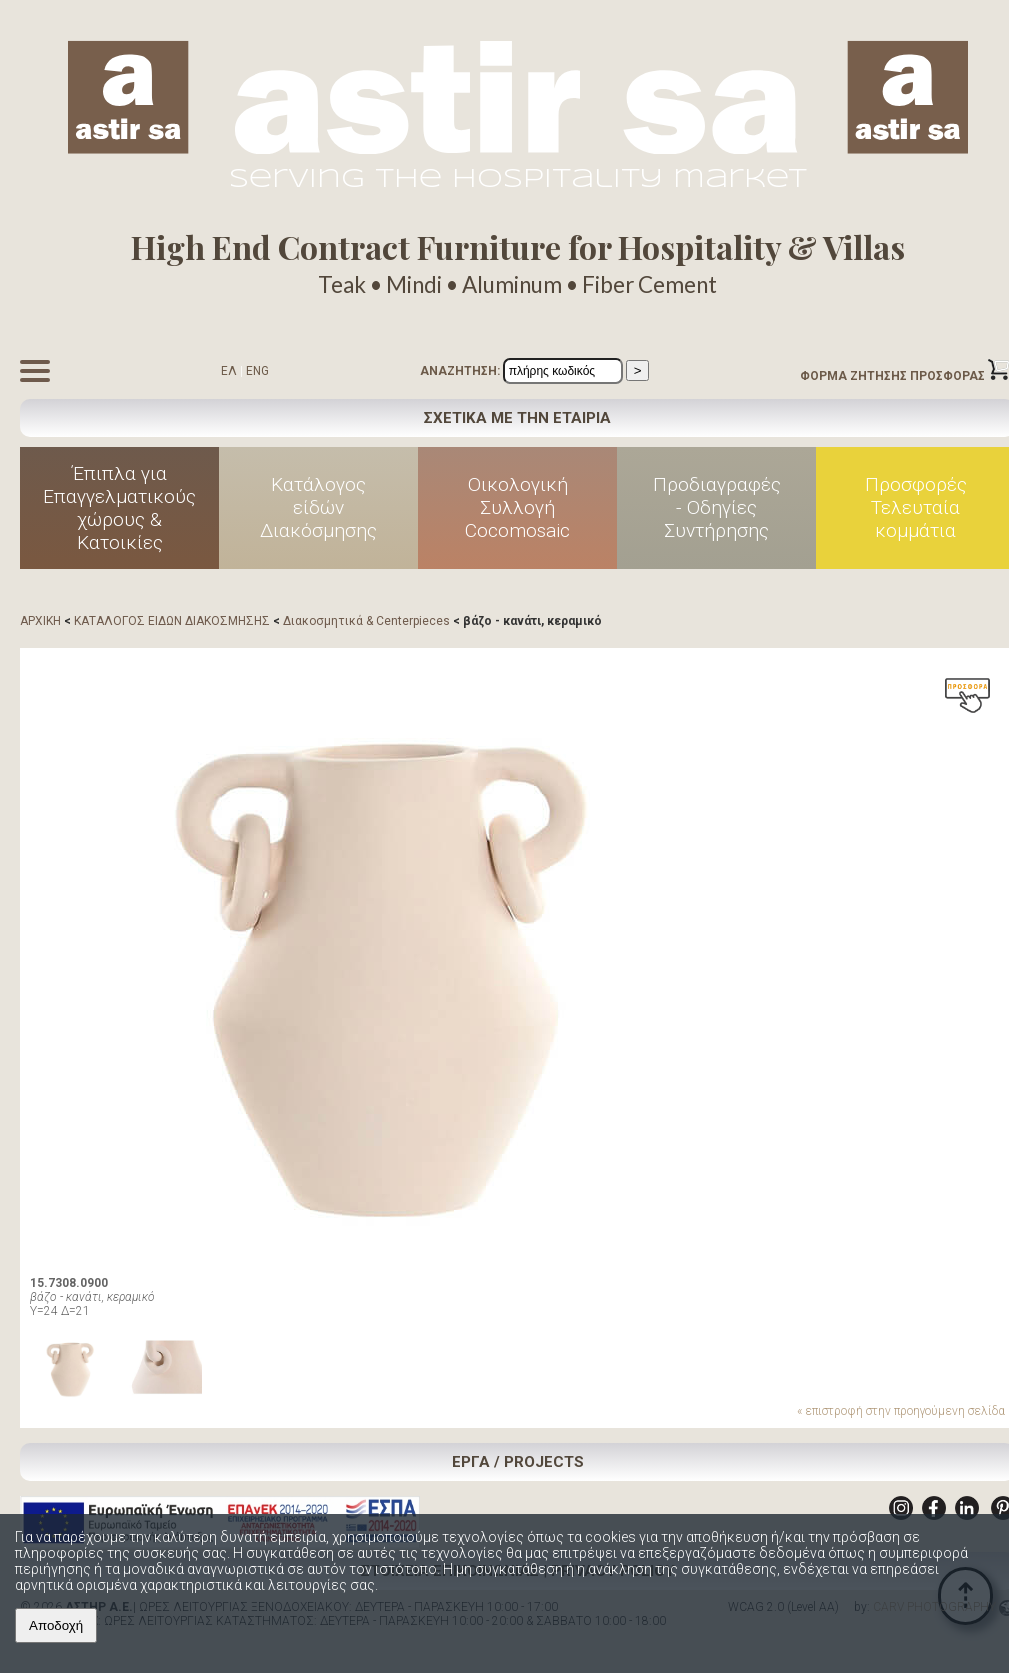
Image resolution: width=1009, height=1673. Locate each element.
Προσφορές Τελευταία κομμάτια (916, 507)
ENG (257, 371)
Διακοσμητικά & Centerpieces (366, 621)
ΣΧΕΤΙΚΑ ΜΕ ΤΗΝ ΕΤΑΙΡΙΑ (517, 418)
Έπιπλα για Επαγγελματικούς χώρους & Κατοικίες (119, 508)
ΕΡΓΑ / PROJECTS (518, 1462)
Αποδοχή (56, 1625)
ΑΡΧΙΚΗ (40, 621)
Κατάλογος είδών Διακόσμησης (318, 507)
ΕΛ (229, 371)
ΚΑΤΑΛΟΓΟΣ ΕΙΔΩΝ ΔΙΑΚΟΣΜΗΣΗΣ (172, 621)
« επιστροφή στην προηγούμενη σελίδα (901, 1411)
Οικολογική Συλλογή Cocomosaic (517, 507)
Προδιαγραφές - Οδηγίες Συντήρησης (717, 507)
